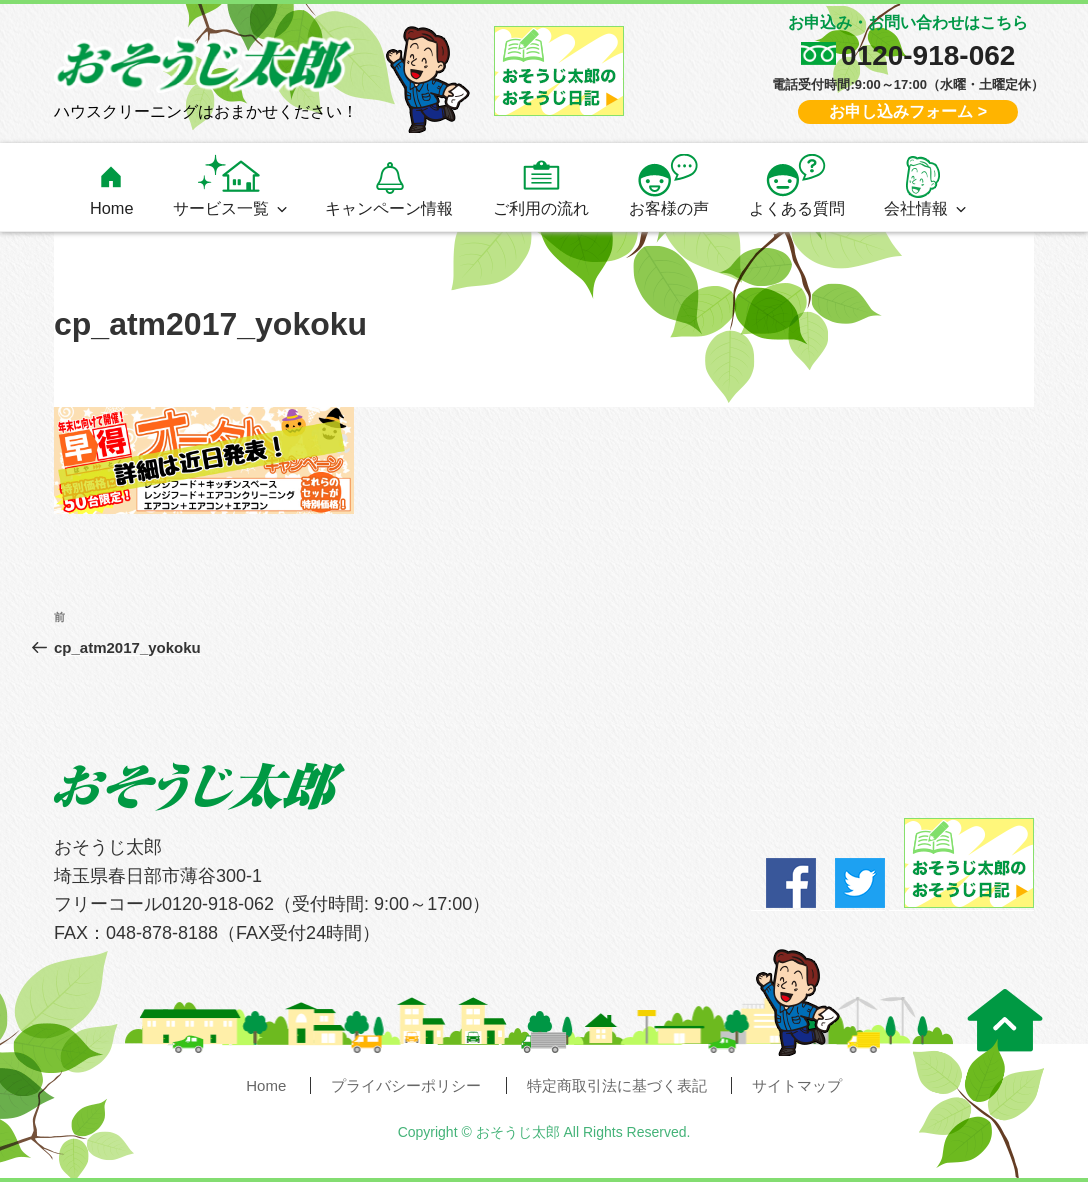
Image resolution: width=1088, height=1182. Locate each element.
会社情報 (926, 208)
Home (112, 208)
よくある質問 (797, 208)
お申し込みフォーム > (908, 111)
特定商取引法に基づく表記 (617, 1085)
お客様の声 (669, 208)
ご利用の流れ (541, 208)
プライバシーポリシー (406, 1085)
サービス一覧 (231, 208)
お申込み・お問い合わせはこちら (908, 22)
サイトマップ (797, 1085)
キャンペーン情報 (389, 208)
